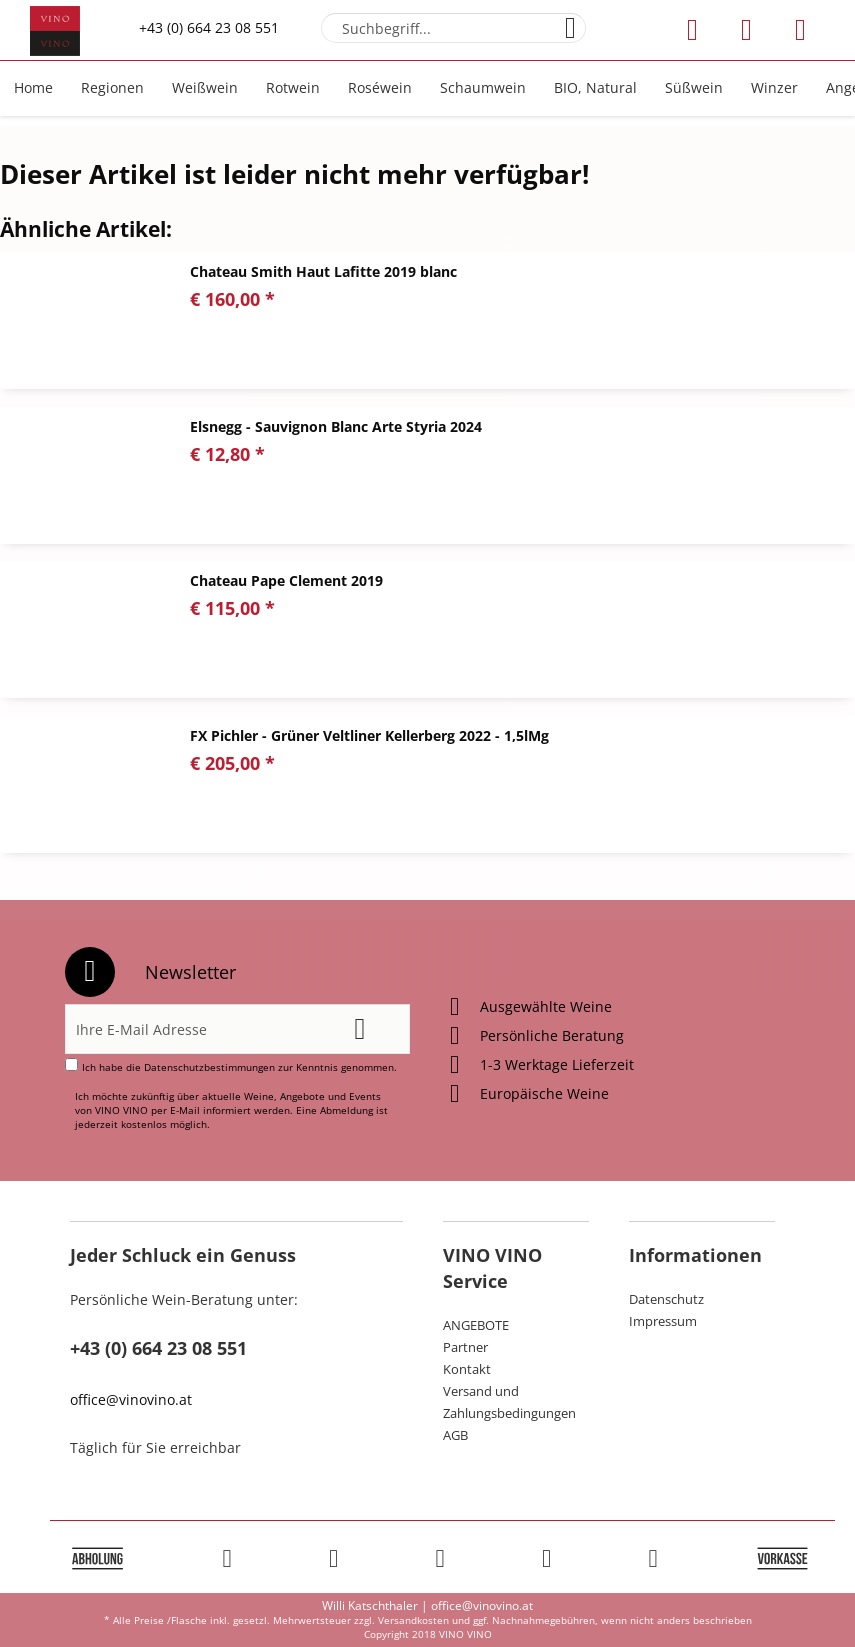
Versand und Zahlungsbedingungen (509, 1402)
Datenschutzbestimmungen (209, 1067)
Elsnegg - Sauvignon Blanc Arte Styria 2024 (336, 426)
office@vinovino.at (131, 1399)
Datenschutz (666, 1299)
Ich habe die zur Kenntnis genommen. (239, 1067)
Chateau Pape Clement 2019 (286, 580)
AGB (455, 1435)
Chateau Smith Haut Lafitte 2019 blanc (323, 271)
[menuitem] (453, 28)
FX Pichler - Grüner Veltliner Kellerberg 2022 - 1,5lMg (369, 735)
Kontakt (467, 1369)
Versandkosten (413, 1620)
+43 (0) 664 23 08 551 (209, 27)
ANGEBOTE (476, 1325)
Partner (465, 1347)
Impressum (663, 1321)
